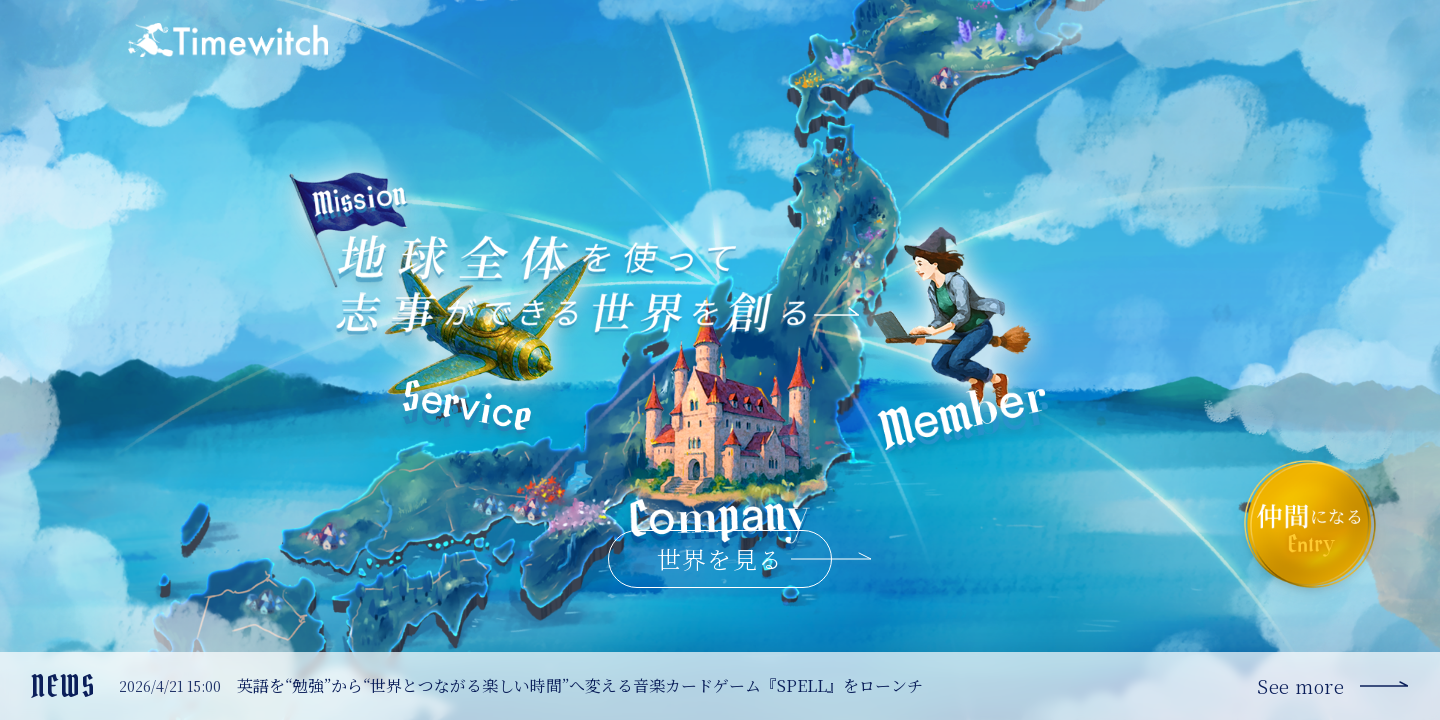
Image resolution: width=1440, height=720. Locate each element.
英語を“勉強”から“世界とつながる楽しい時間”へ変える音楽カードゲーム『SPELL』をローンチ (580, 685)
